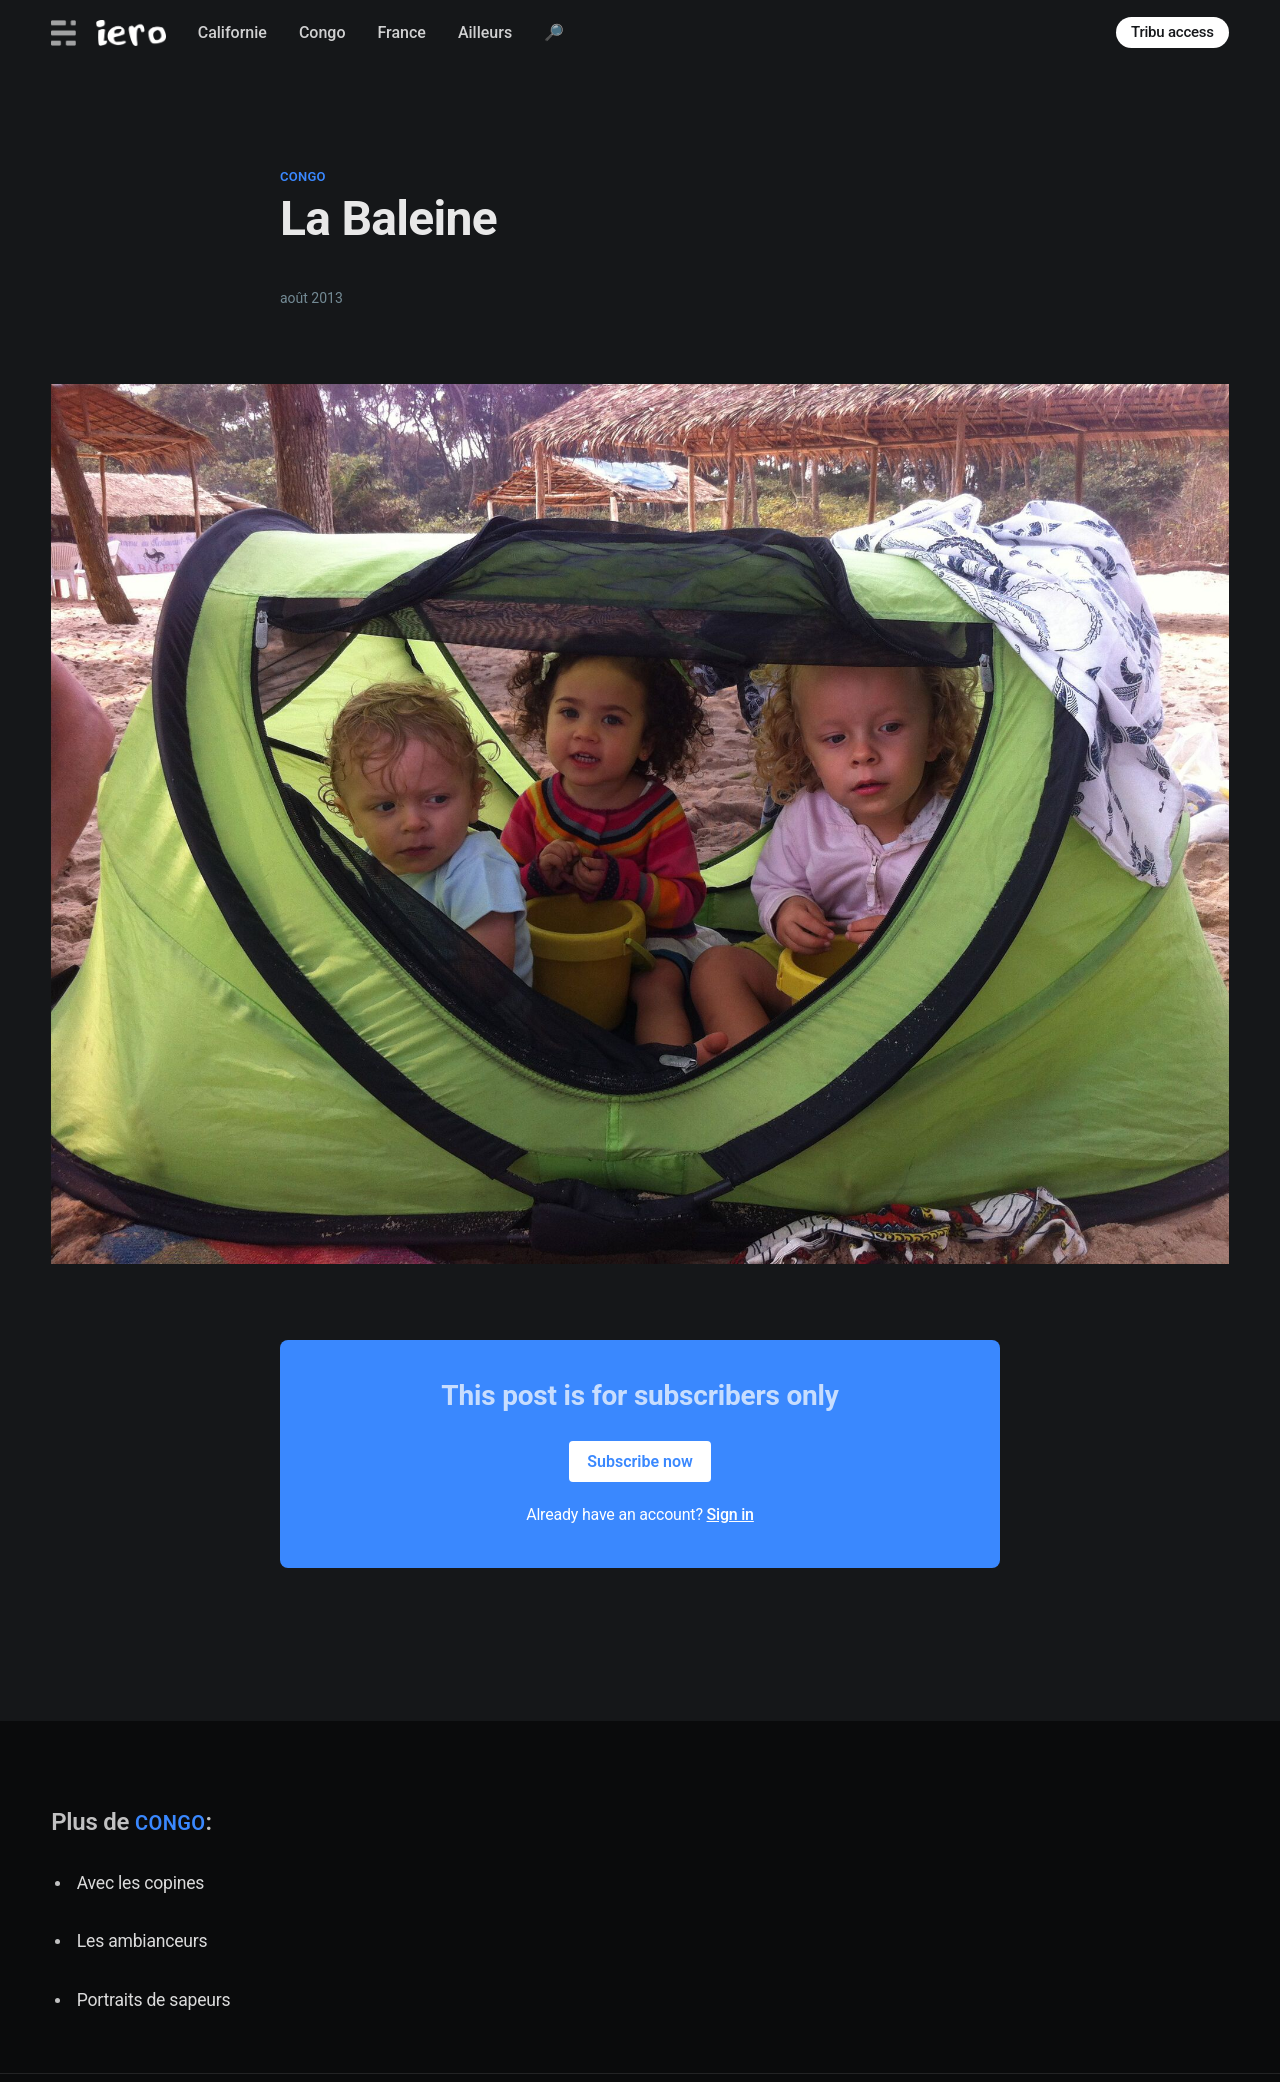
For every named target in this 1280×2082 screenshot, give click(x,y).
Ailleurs (485, 32)
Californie (232, 32)
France (401, 32)
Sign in (730, 1514)
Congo (322, 32)
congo (303, 176)
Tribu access (1172, 32)
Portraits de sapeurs (154, 2000)
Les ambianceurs (142, 1941)
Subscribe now (640, 1461)
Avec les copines (140, 1883)
